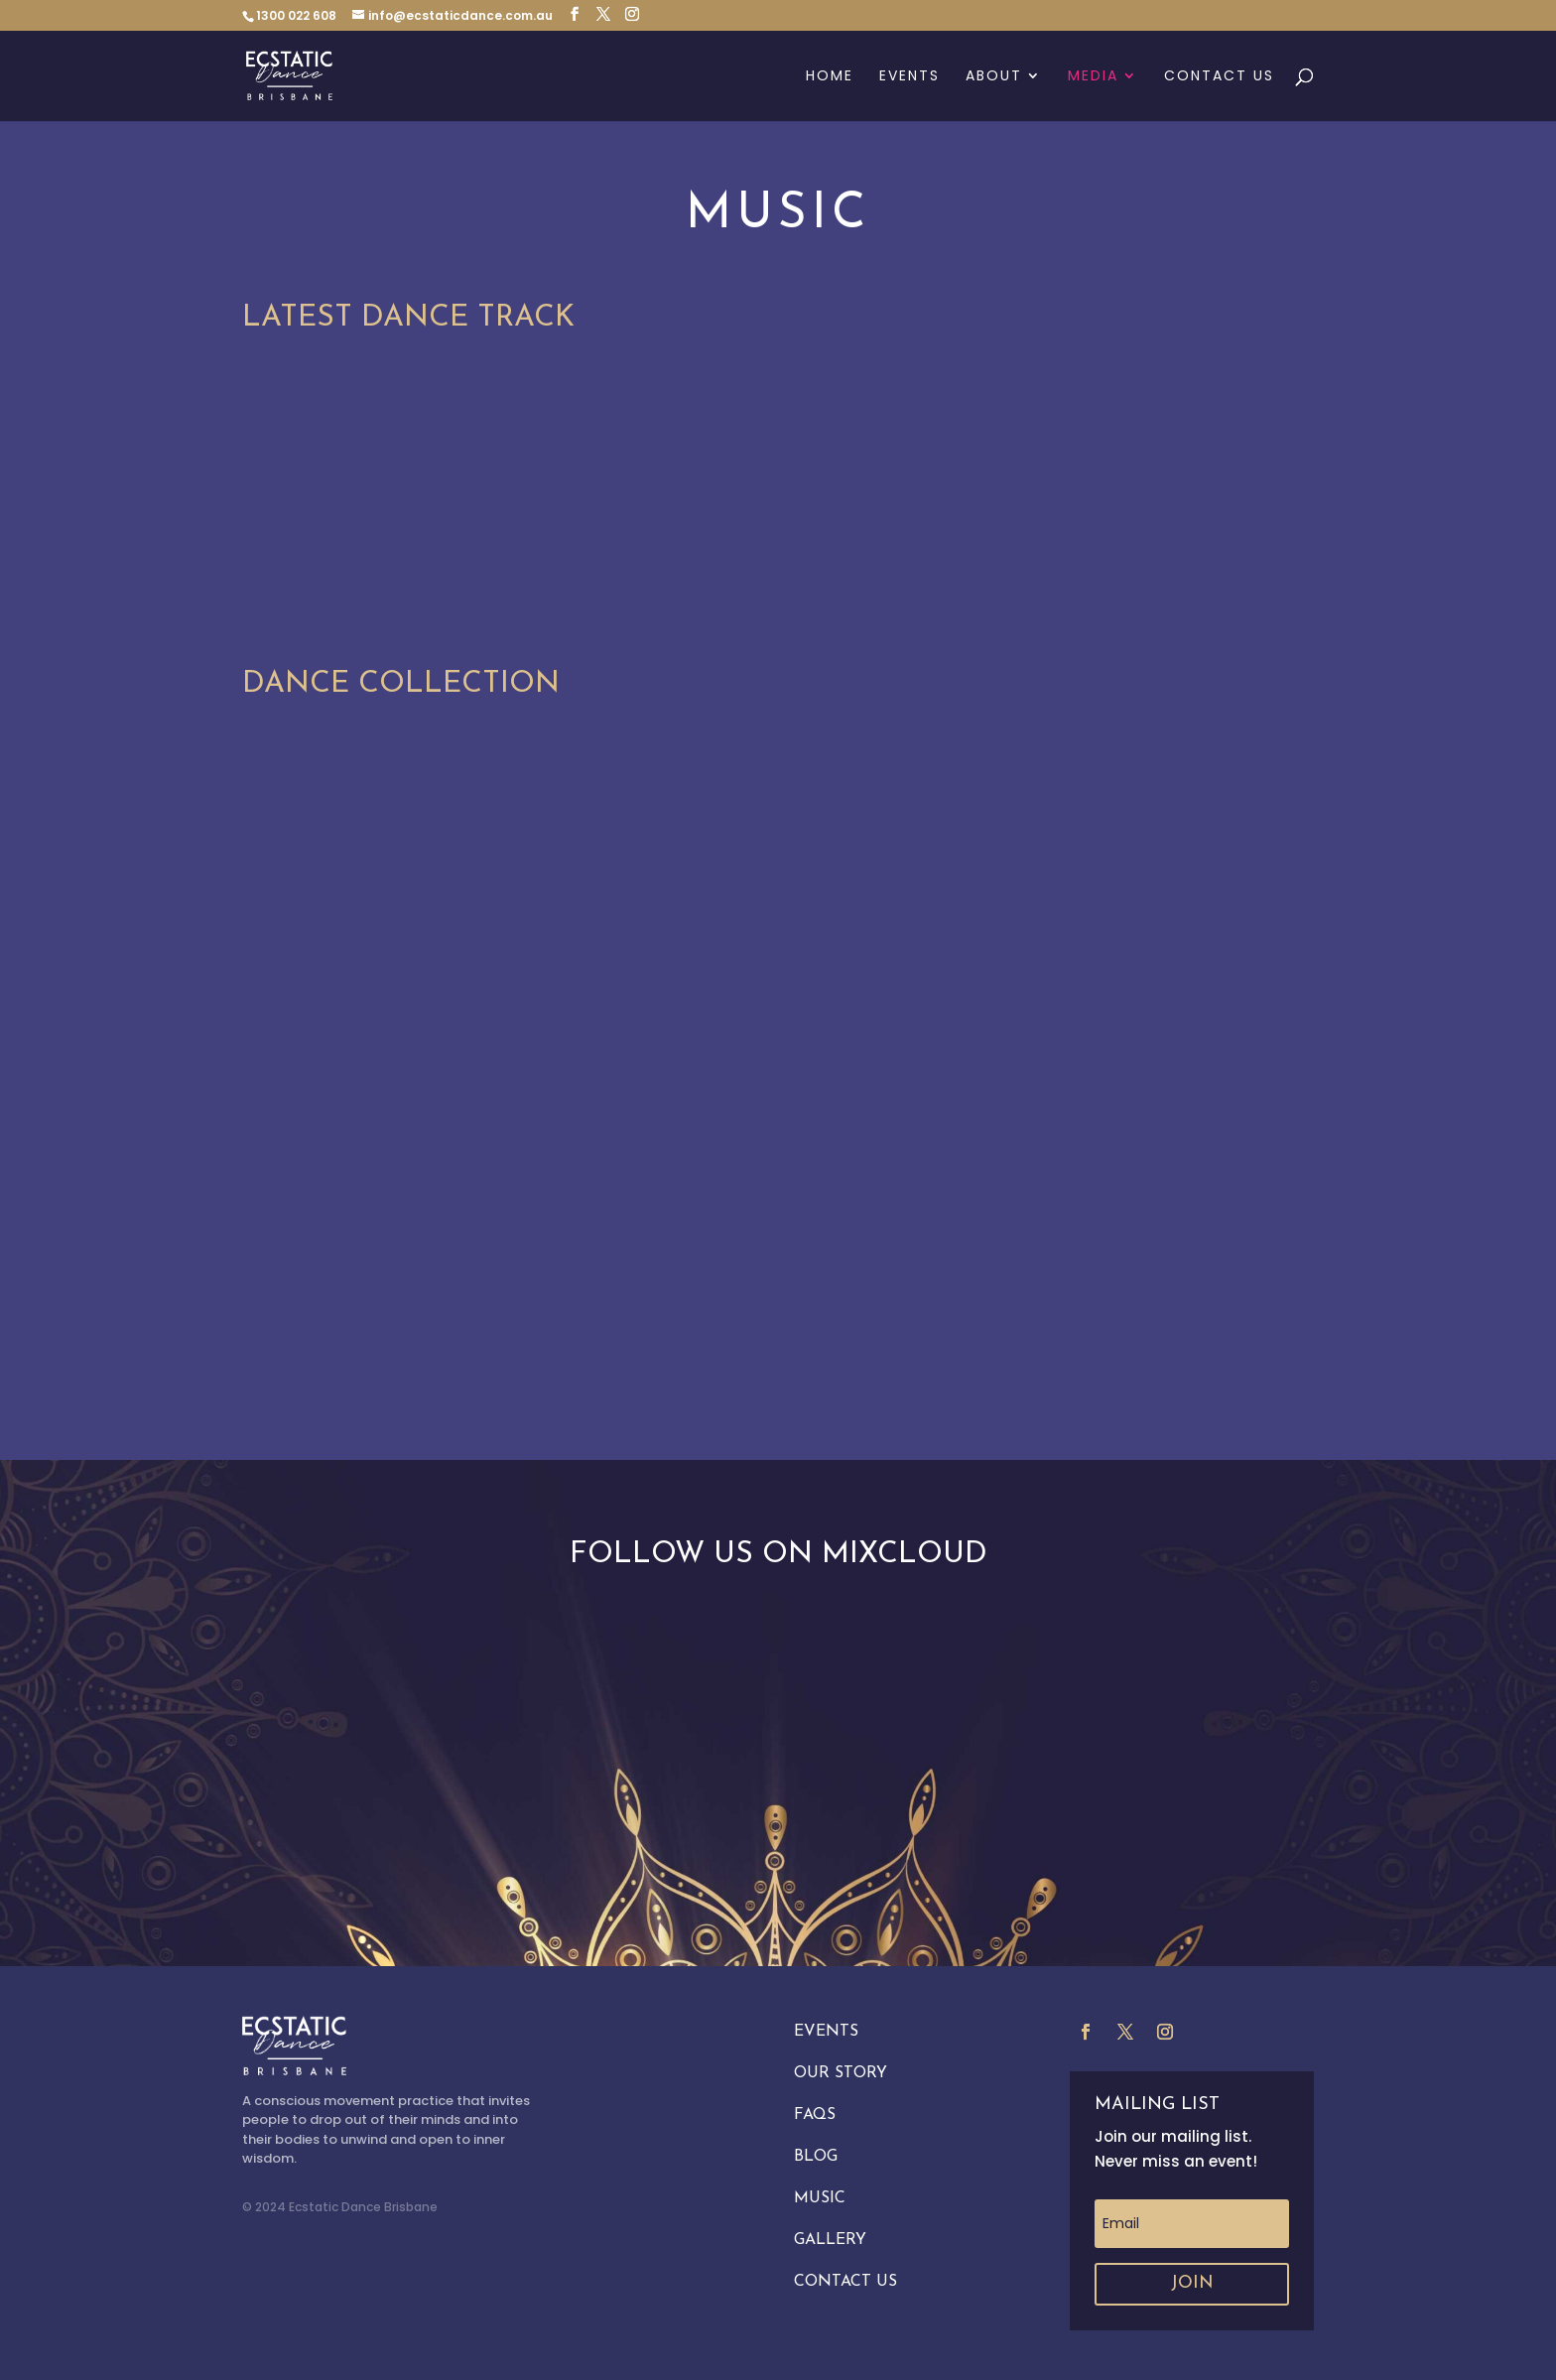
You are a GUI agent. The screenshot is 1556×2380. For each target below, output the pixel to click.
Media (1093, 76)
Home (829, 76)
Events (909, 76)
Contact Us (1219, 76)
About (994, 76)
